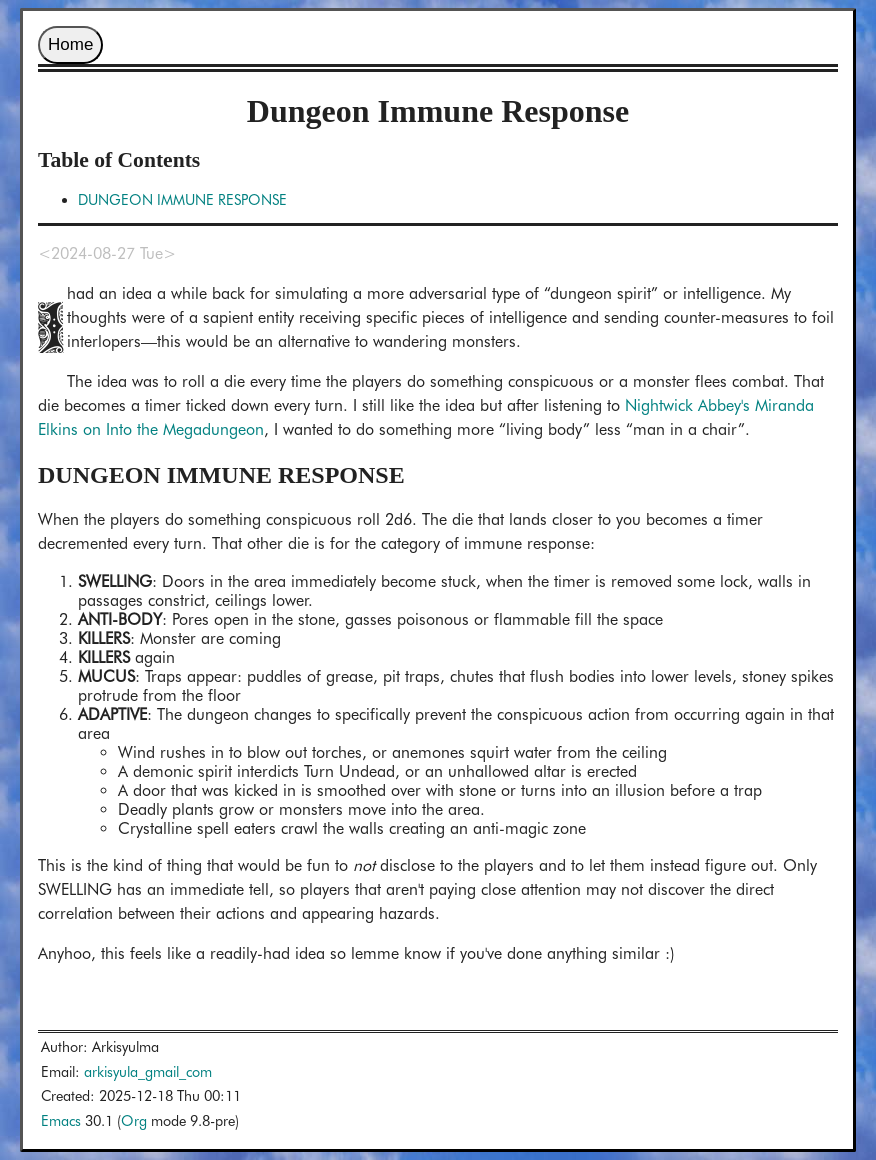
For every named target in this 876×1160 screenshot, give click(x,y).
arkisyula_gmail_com (148, 1071)
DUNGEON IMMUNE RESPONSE (182, 199)
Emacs (61, 1120)
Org (134, 1120)
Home (70, 44)
